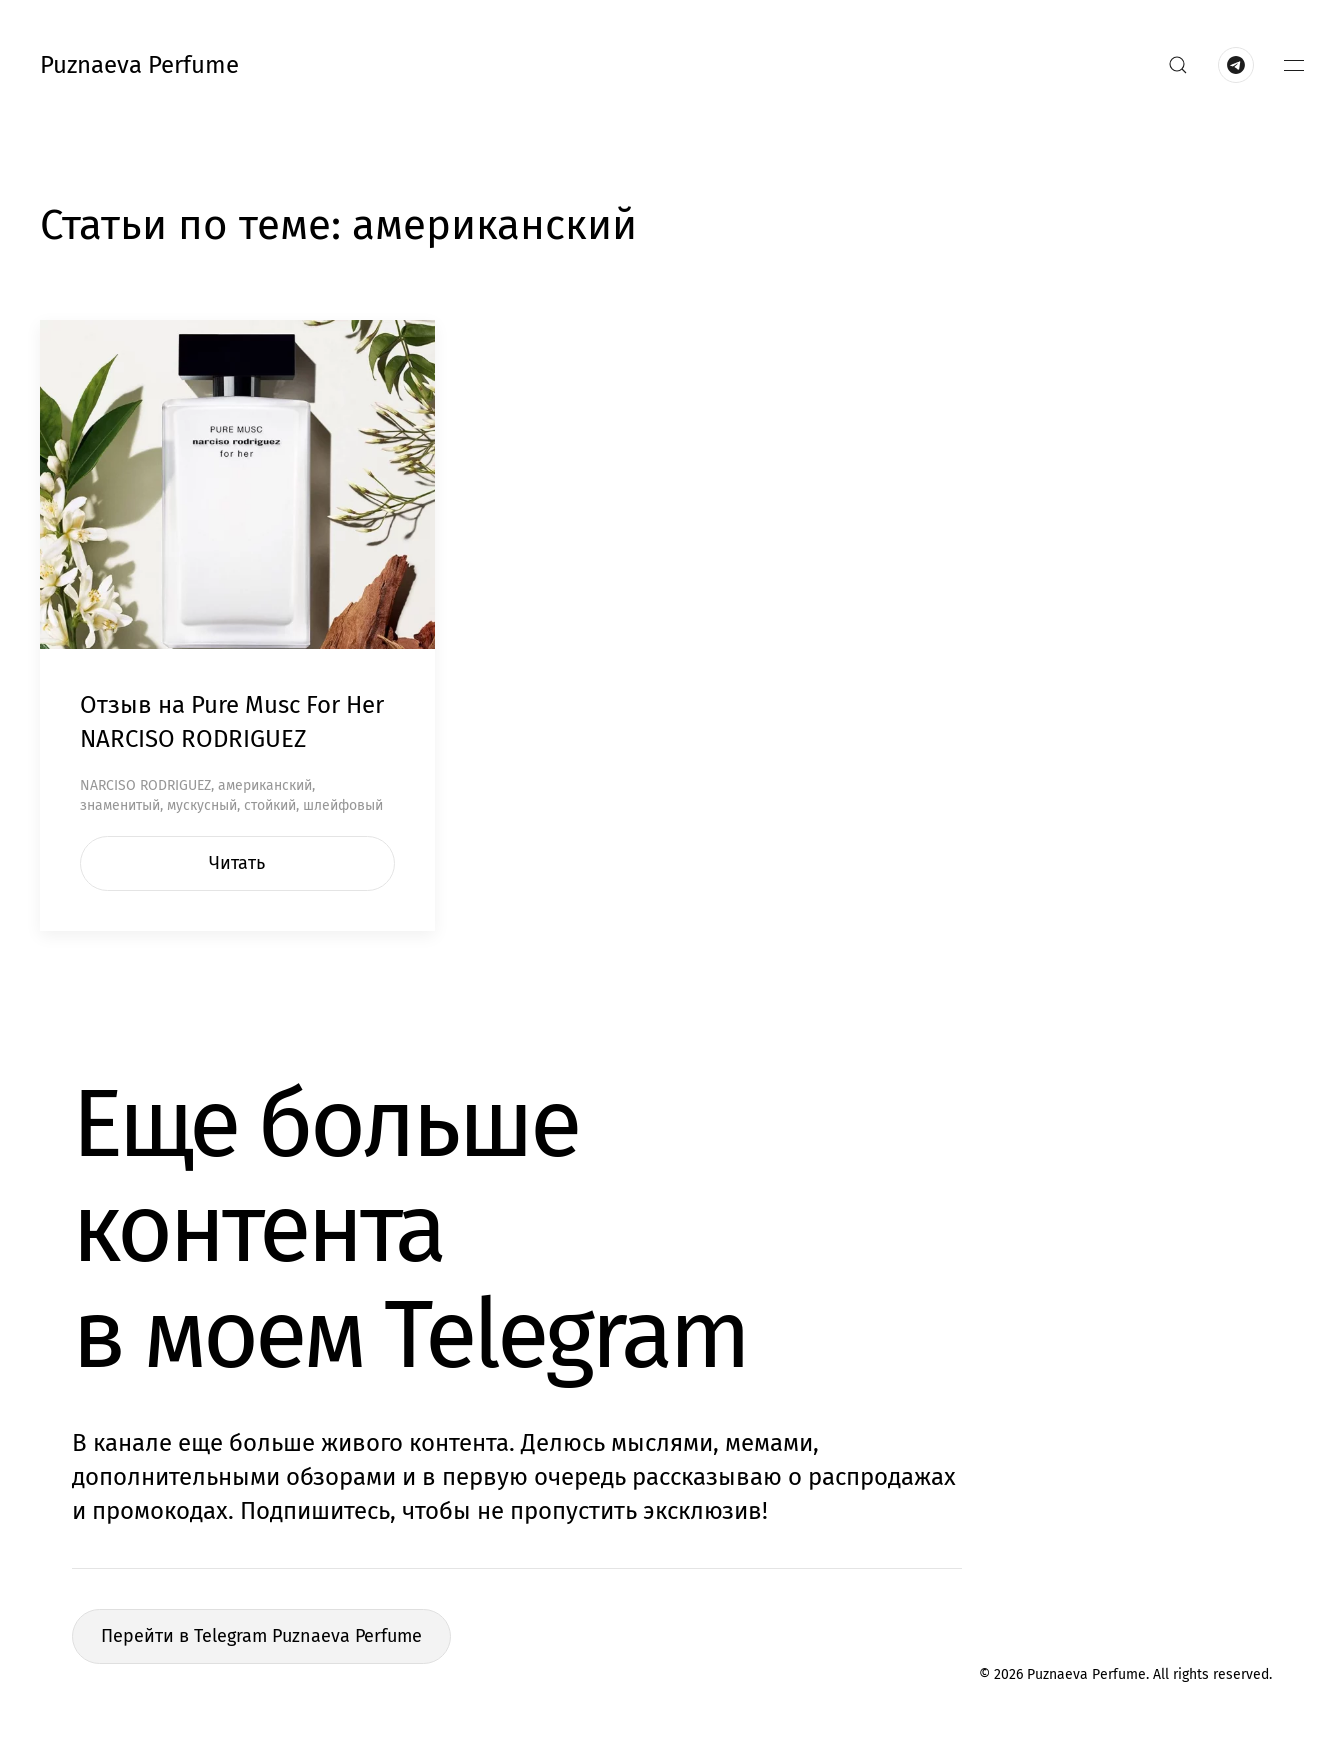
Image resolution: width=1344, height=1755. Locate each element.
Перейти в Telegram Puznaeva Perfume (261, 1636)
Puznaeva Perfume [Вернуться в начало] (139, 65)
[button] (1178, 65)
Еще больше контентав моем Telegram (409, 1229)
